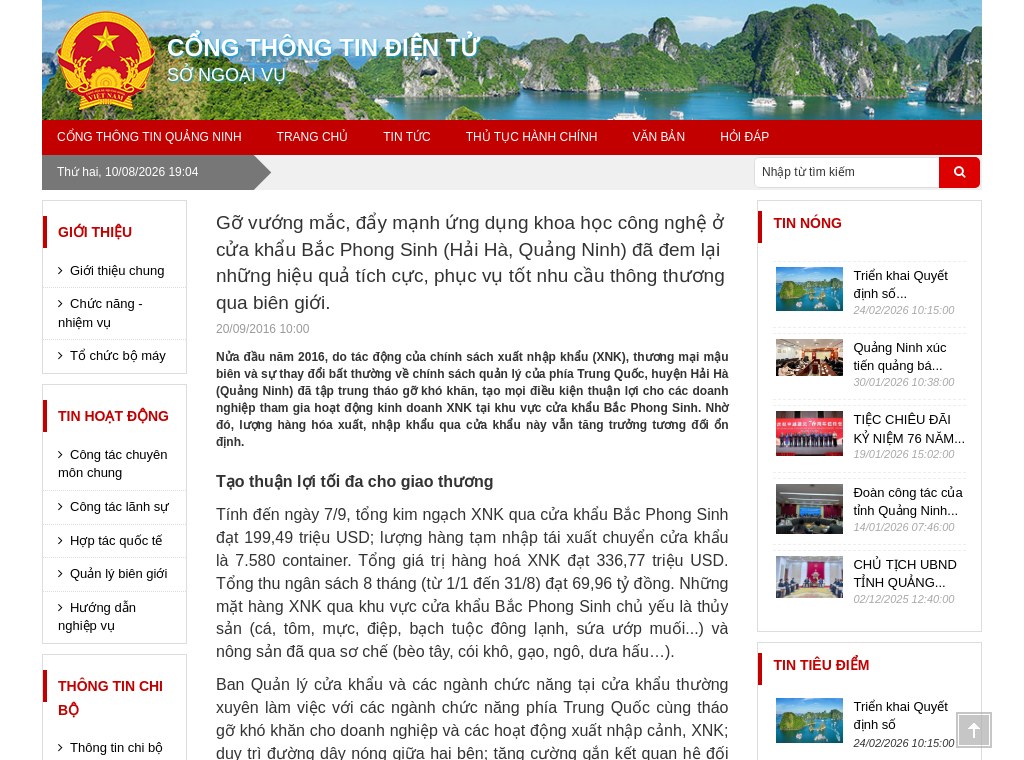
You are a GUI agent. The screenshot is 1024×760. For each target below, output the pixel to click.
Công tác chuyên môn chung (113, 464)
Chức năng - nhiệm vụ (100, 313)
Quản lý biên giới (118, 573)
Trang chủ (313, 137)
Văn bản (658, 137)
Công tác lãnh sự (119, 506)
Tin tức (406, 137)
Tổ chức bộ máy (118, 355)
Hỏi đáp (744, 137)
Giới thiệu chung (117, 270)
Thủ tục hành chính (532, 137)
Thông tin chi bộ (110, 698)
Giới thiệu (95, 232)
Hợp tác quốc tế (116, 540)
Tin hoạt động (113, 416)
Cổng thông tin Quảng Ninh (149, 137)
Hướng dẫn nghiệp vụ (97, 617)
